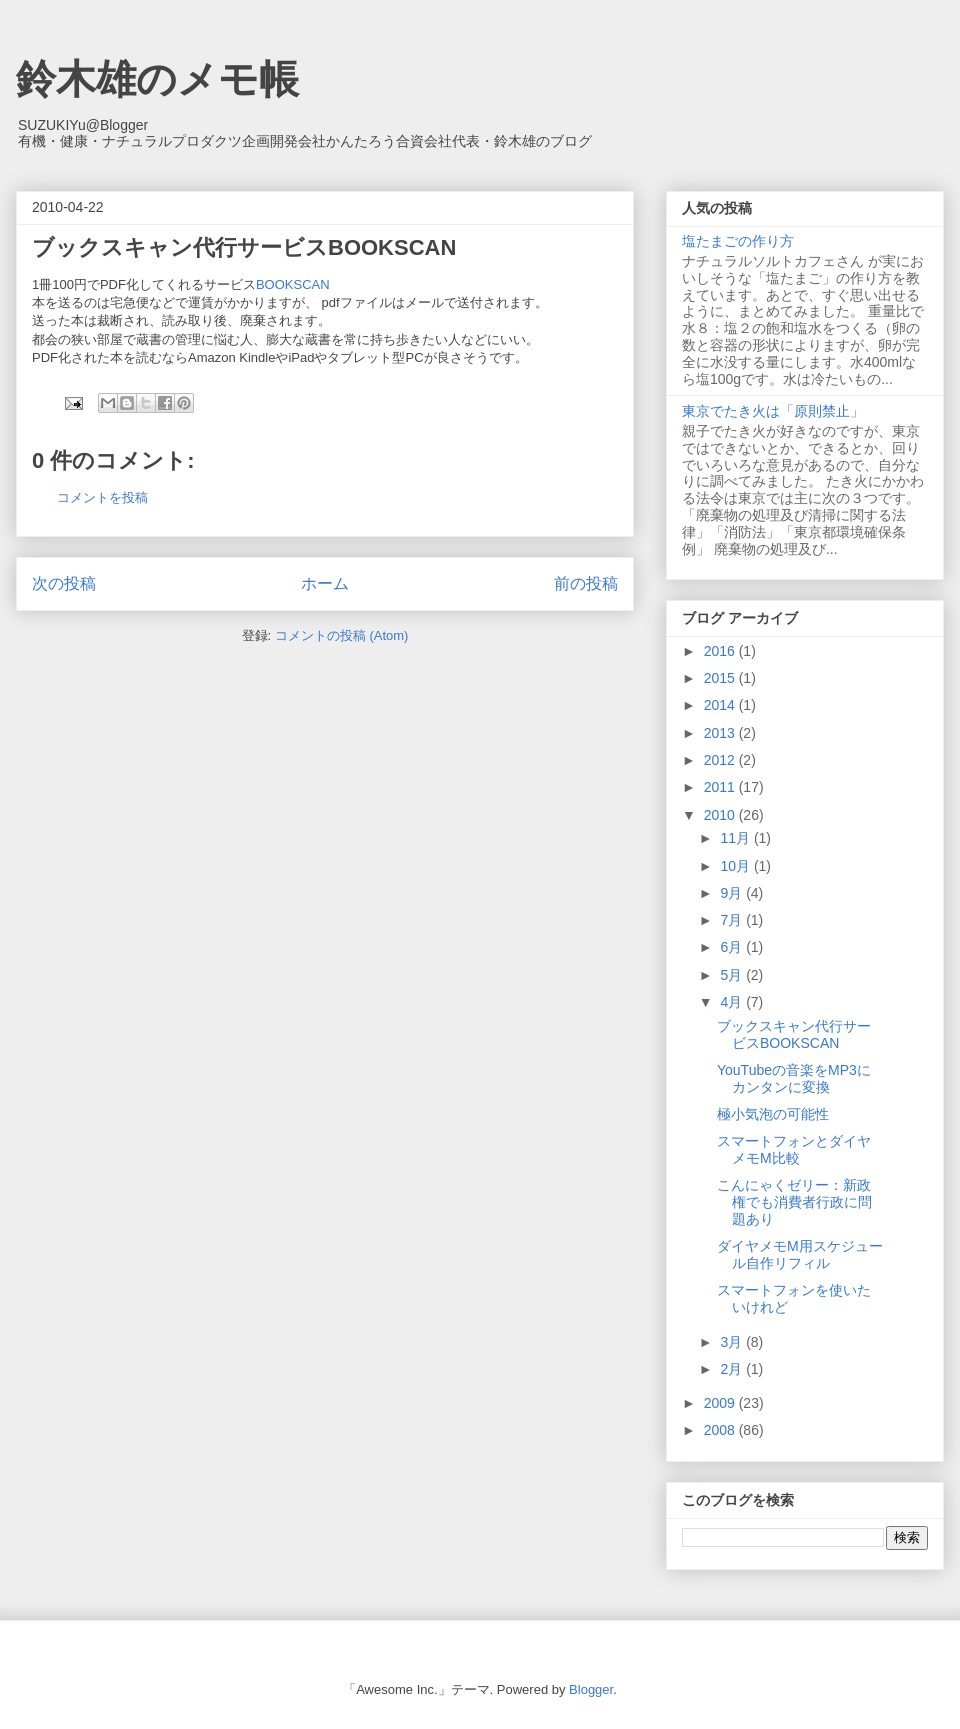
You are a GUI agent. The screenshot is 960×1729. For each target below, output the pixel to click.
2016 (721, 651)
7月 (733, 920)
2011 (721, 787)
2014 (721, 705)
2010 (721, 815)
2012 (721, 760)
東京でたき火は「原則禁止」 (773, 411)
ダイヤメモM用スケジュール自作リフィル (800, 1254)
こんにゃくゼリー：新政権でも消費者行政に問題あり (794, 1202)
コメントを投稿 (102, 497)
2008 (721, 1430)
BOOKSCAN (299, 284)
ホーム (325, 583)
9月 (733, 893)
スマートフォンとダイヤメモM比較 (794, 1149)
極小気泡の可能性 (773, 1114)
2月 (733, 1369)
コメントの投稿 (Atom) (342, 635)
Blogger (591, 1689)
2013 (721, 733)
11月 (736, 838)
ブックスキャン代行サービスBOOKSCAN (794, 1034)
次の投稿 (64, 583)
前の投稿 (586, 583)
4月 (733, 1002)
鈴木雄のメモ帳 (157, 79)
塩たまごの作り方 (738, 241)
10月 (736, 866)
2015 (721, 678)
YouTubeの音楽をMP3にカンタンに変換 (794, 1078)
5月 (733, 975)
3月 (733, 1342)
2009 (721, 1403)
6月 (733, 947)
